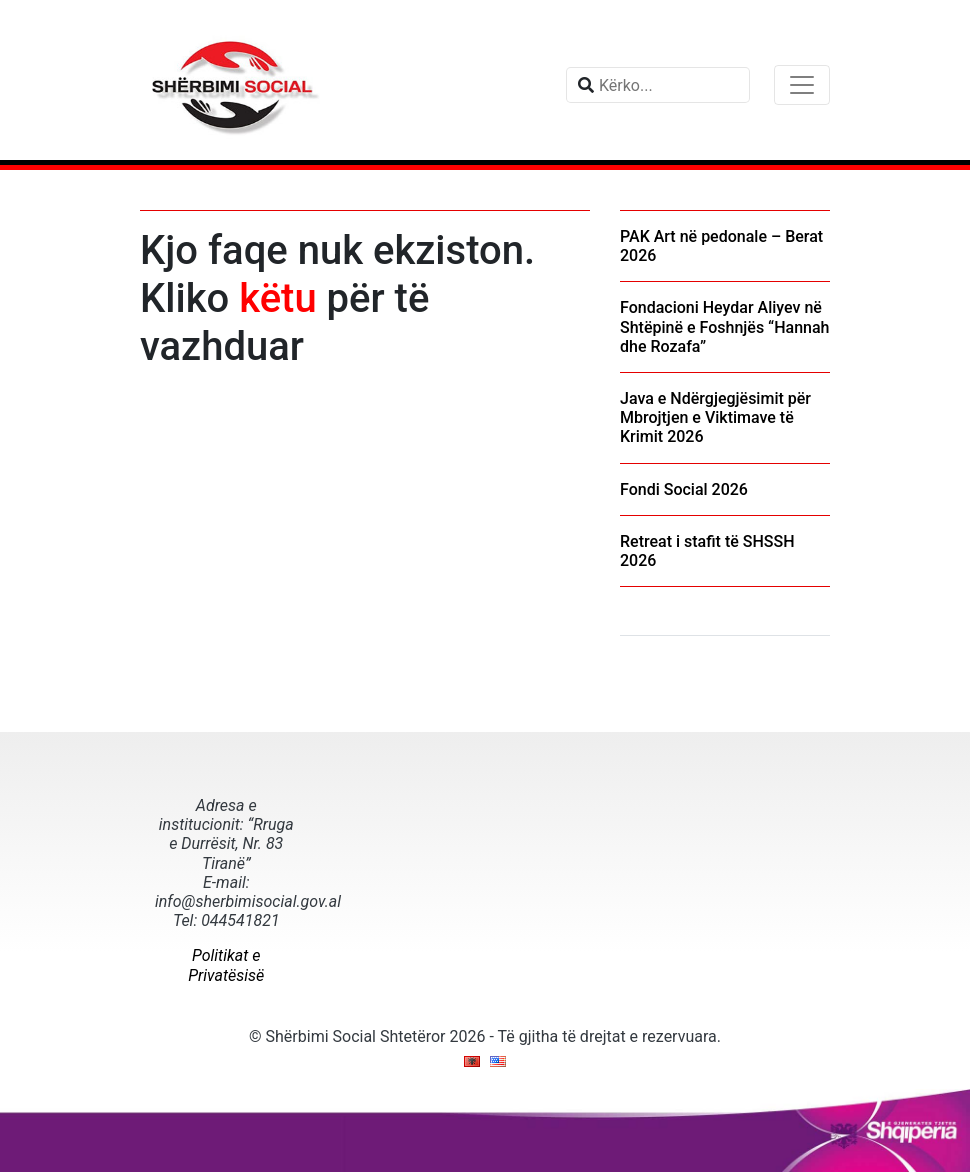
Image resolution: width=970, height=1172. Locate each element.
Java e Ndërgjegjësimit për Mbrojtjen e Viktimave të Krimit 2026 (715, 417)
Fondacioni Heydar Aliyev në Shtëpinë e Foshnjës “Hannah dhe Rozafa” (725, 326)
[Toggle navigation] (802, 85)
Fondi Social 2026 (684, 489)
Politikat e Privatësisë (226, 965)
